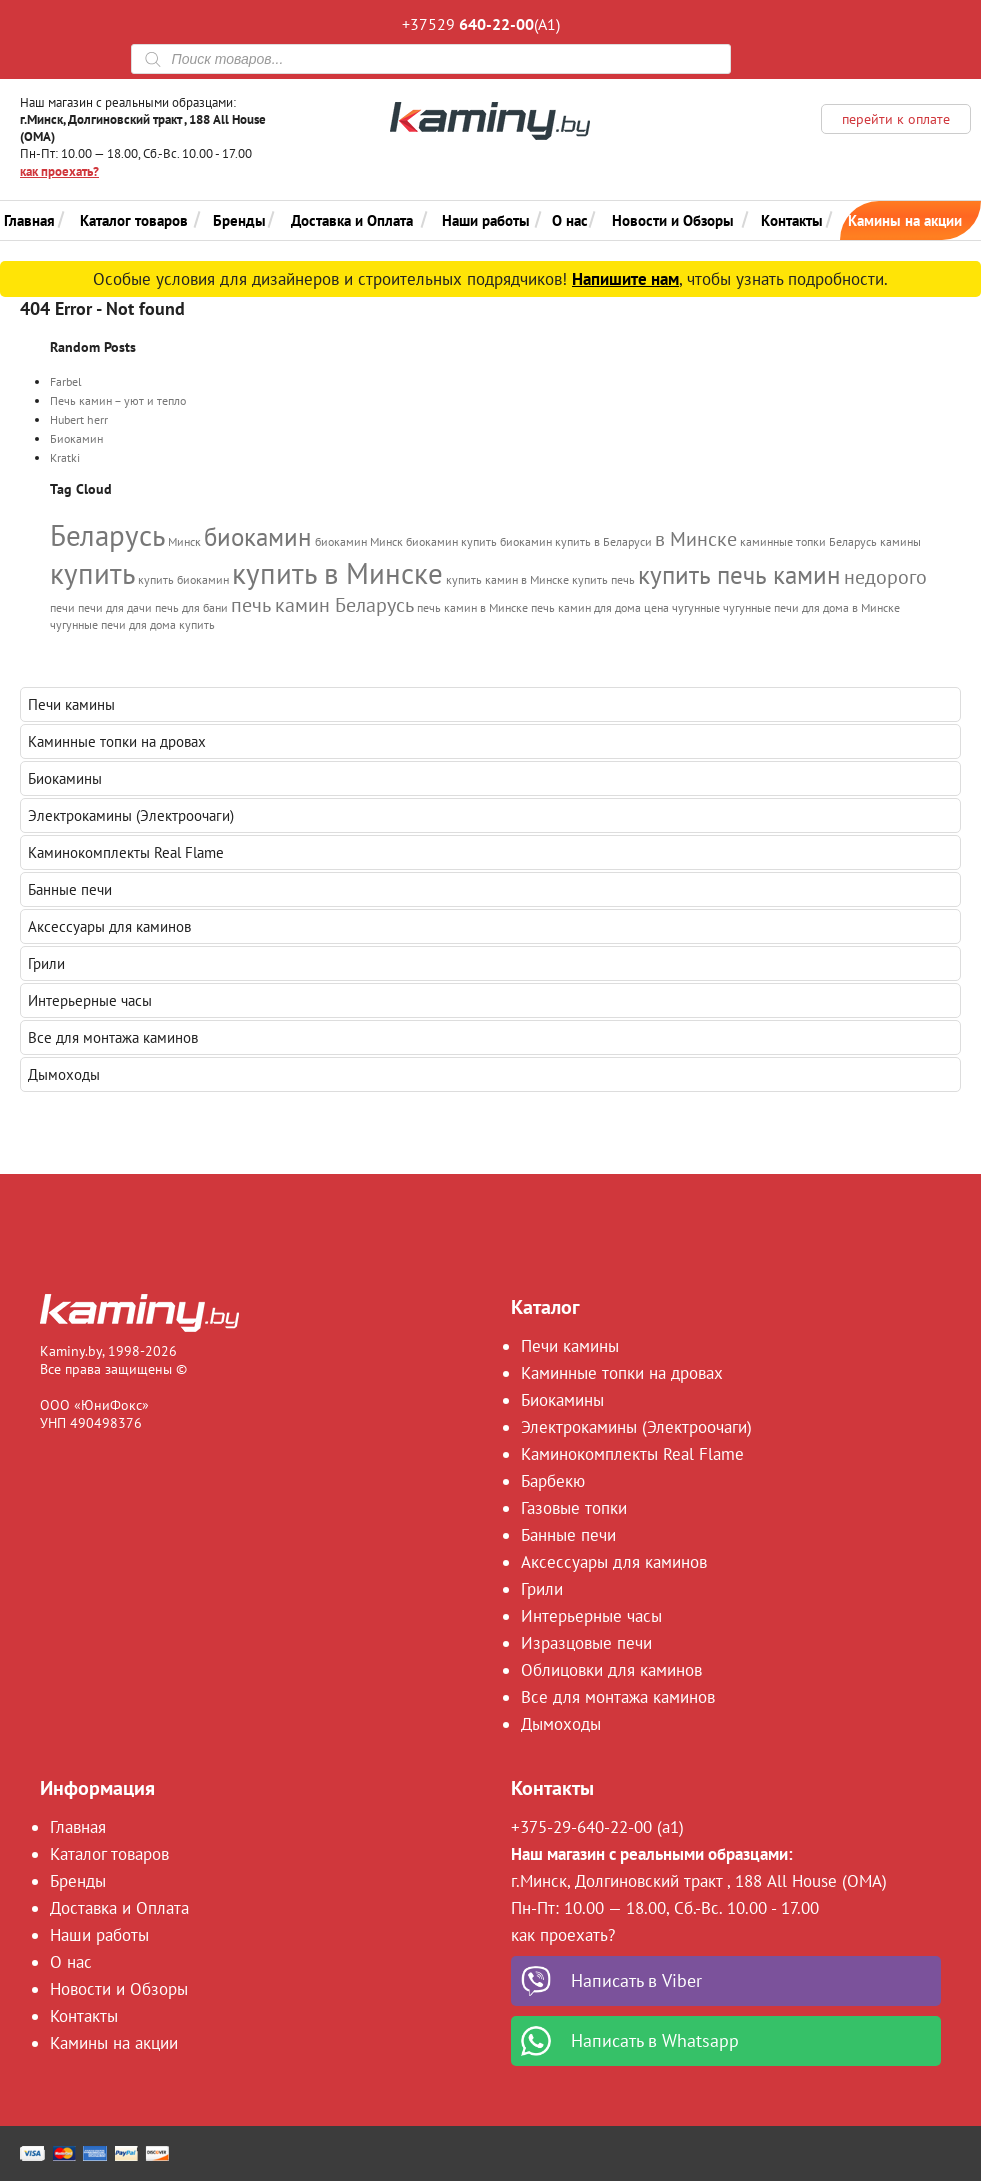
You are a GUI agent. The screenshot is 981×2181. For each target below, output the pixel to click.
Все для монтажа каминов (113, 1037)
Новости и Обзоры (673, 220)
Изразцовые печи (586, 1643)
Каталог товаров (134, 220)
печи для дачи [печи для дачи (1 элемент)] (115, 607)
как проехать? (59, 171)
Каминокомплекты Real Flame (126, 852)
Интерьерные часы (90, 1000)
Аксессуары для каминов (109, 926)
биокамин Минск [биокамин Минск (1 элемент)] (359, 541)
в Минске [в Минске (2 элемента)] (696, 538)
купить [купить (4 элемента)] (92, 573)
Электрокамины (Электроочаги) (131, 815)
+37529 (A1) (481, 24)
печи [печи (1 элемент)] (62, 607)
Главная (29, 220)
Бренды (239, 220)
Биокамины (65, 778)
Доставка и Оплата (352, 220)
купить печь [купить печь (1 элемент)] (603, 579)
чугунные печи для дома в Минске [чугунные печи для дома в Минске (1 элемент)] (811, 607)
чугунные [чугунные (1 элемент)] (696, 607)
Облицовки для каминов (611, 1670)
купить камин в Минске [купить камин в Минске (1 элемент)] (507, 579)
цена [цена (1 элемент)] (656, 607)
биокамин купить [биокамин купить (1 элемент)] (451, 541)
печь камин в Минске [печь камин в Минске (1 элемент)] (472, 607)
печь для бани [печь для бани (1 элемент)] (191, 607)
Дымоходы (64, 1074)
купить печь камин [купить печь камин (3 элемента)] (739, 575)
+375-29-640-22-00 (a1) (597, 1827)
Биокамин (76, 438)
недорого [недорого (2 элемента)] (885, 576)
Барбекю (553, 1481)
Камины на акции (905, 220)
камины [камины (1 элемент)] (900, 541)
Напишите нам (625, 279)
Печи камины (71, 704)
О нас (570, 220)
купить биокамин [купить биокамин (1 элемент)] (183, 579)
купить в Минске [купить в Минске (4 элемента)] (337, 573)
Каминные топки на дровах (117, 741)
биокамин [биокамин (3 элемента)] (258, 537)
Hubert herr (79, 419)
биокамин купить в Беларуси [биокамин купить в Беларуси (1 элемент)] (576, 541)
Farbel (66, 381)
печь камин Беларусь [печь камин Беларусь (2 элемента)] (322, 604)
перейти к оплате (896, 119)
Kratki (65, 457)
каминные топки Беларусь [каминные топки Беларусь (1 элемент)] (808, 541)
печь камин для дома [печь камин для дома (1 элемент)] (586, 607)
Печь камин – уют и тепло (118, 400)
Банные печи (70, 889)
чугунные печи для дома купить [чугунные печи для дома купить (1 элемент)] (132, 624)
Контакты (792, 220)
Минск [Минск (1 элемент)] (184, 541)
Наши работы (486, 220)
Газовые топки (574, 1508)
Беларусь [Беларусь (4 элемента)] (107, 535)
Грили (46, 963)
